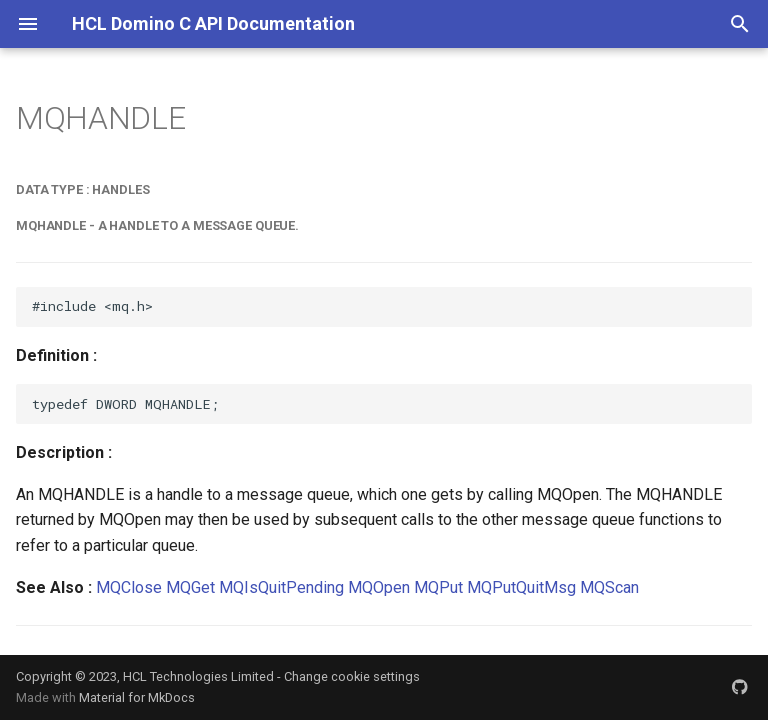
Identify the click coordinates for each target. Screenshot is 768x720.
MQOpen (379, 587)
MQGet (190, 587)
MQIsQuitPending (281, 587)
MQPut (438, 587)
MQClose (129, 587)
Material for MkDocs (137, 697)
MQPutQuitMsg (521, 587)
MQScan (609, 587)
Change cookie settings (352, 676)
